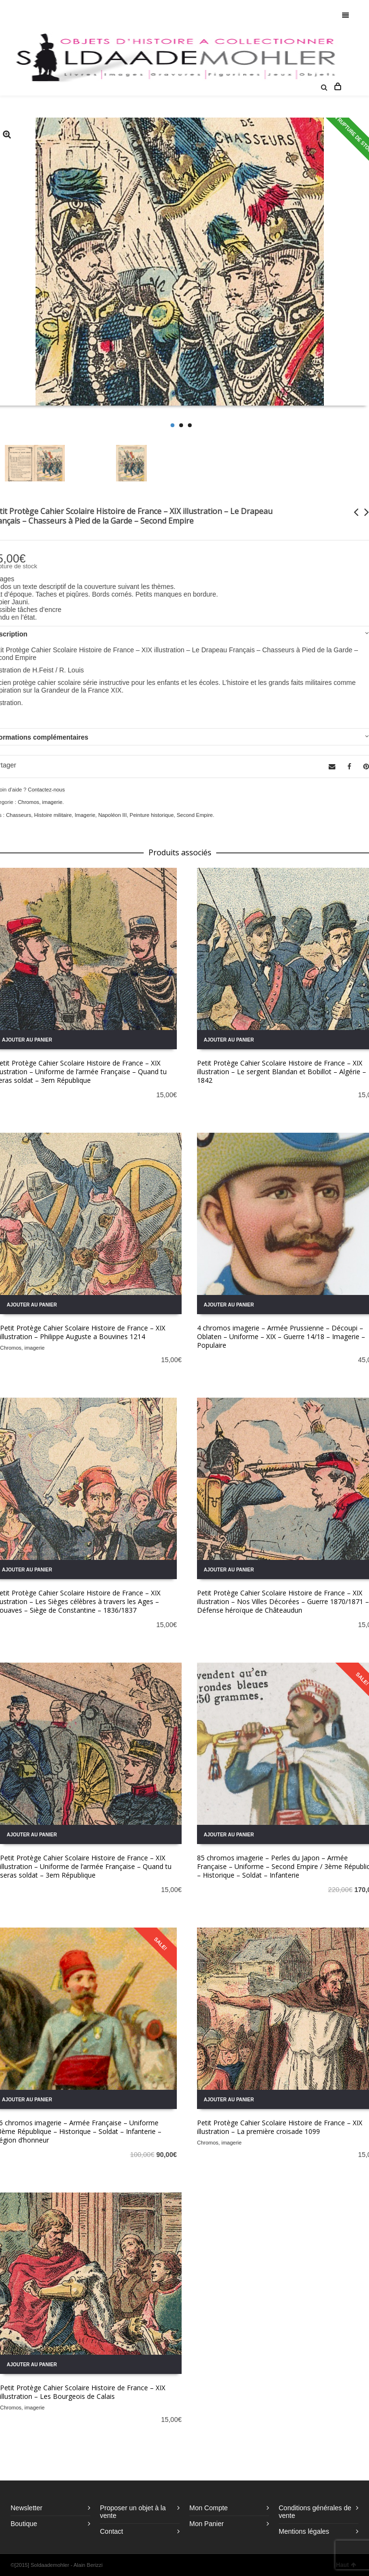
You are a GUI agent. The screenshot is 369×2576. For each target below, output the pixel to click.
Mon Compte (208, 2508)
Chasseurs (18, 815)
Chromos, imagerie (40, 802)
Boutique (24, 2524)
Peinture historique (152, 815)
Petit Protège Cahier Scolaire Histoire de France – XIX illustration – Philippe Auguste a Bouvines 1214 (82, 1332)
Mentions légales (304, 2531)
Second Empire (195, 815)
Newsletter (26, 2508)
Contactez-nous (46, 789)
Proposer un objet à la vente (133, 2511)
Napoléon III (112, 815)
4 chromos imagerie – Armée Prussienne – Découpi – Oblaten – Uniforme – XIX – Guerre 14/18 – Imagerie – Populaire (281, 1336)
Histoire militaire (53, 815)
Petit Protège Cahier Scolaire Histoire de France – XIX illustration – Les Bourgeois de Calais (82, 2392)
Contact (111, 2531)
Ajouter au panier (229, 1039)
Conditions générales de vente (315, 2511)
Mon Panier (206, 2524)
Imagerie (84, 815)
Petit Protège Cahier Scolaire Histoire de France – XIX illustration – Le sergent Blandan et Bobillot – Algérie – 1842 (281, 1071)
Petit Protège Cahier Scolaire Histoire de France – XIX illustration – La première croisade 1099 (279, 2127)
